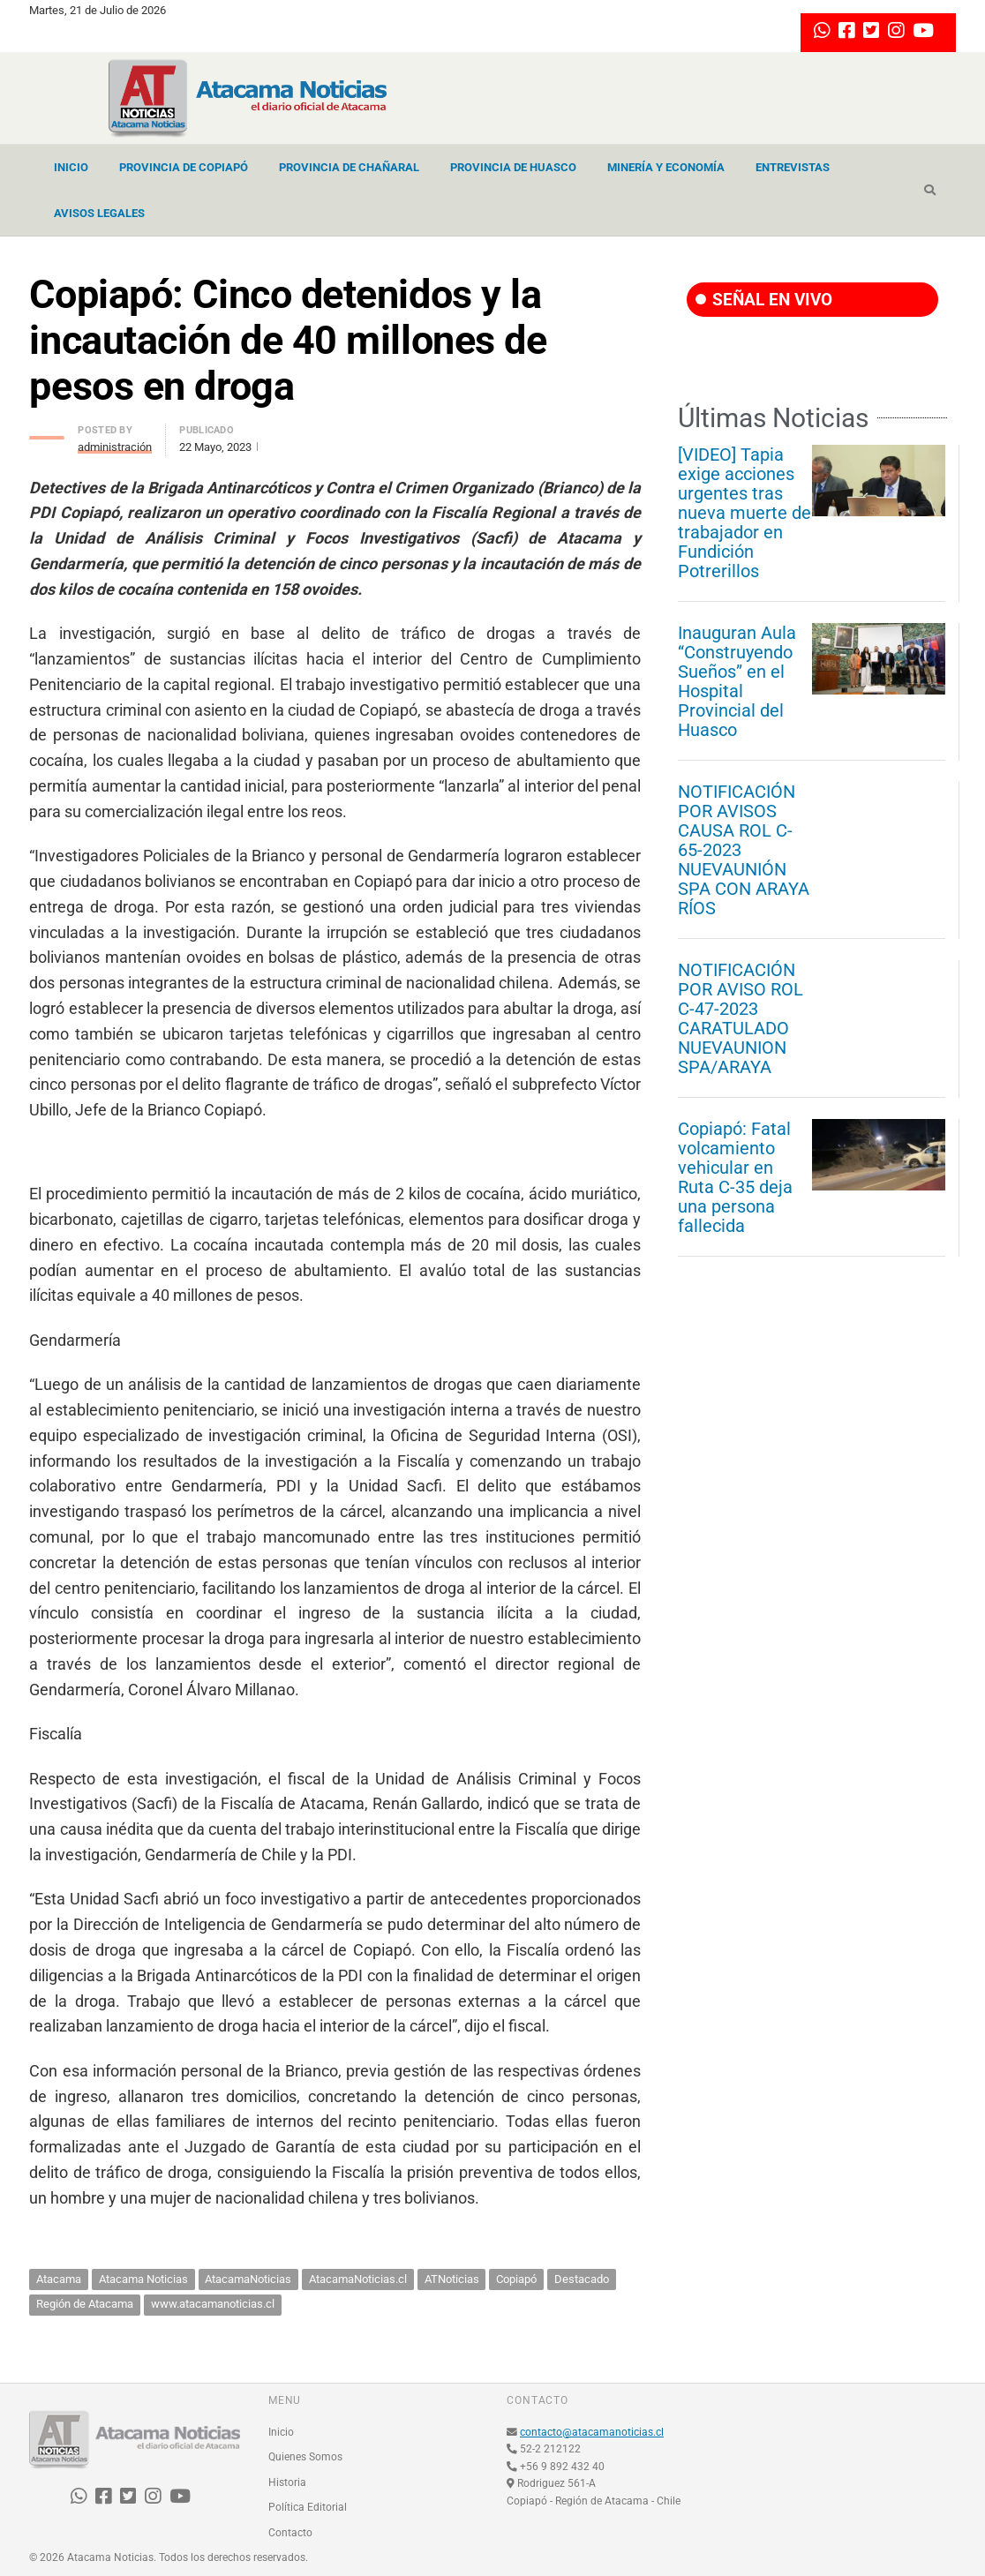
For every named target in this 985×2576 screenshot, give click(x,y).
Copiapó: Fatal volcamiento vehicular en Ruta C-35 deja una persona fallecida (735, 1177)
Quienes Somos (305, 2457)
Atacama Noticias (143, 2279)
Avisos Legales (99, 213)
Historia (287, 2482)
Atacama (58, 2279)
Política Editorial (307, 2507)
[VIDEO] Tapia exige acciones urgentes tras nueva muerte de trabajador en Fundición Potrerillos (744, 513)
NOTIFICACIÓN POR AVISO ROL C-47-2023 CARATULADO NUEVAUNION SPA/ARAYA (740, 1018)
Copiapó (516, 2279)
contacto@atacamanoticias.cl (592, 2432)
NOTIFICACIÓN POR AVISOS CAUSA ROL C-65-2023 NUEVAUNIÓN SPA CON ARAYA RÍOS (743, 850)
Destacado (581, 2279)
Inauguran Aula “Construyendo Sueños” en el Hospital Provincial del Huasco (737, 681)
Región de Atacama (84, 2303)
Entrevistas (793, 167)
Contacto (290, 2533)
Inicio (71, 167)
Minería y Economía (666, 167)
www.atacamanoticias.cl (212, 2303)
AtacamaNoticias (248, 2279)
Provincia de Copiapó (183, 167)
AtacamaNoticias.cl (358, 2279)
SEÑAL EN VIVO (764, 299)
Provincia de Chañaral (349, 167)
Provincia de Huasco (513, 167)
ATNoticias (452, 2279)
